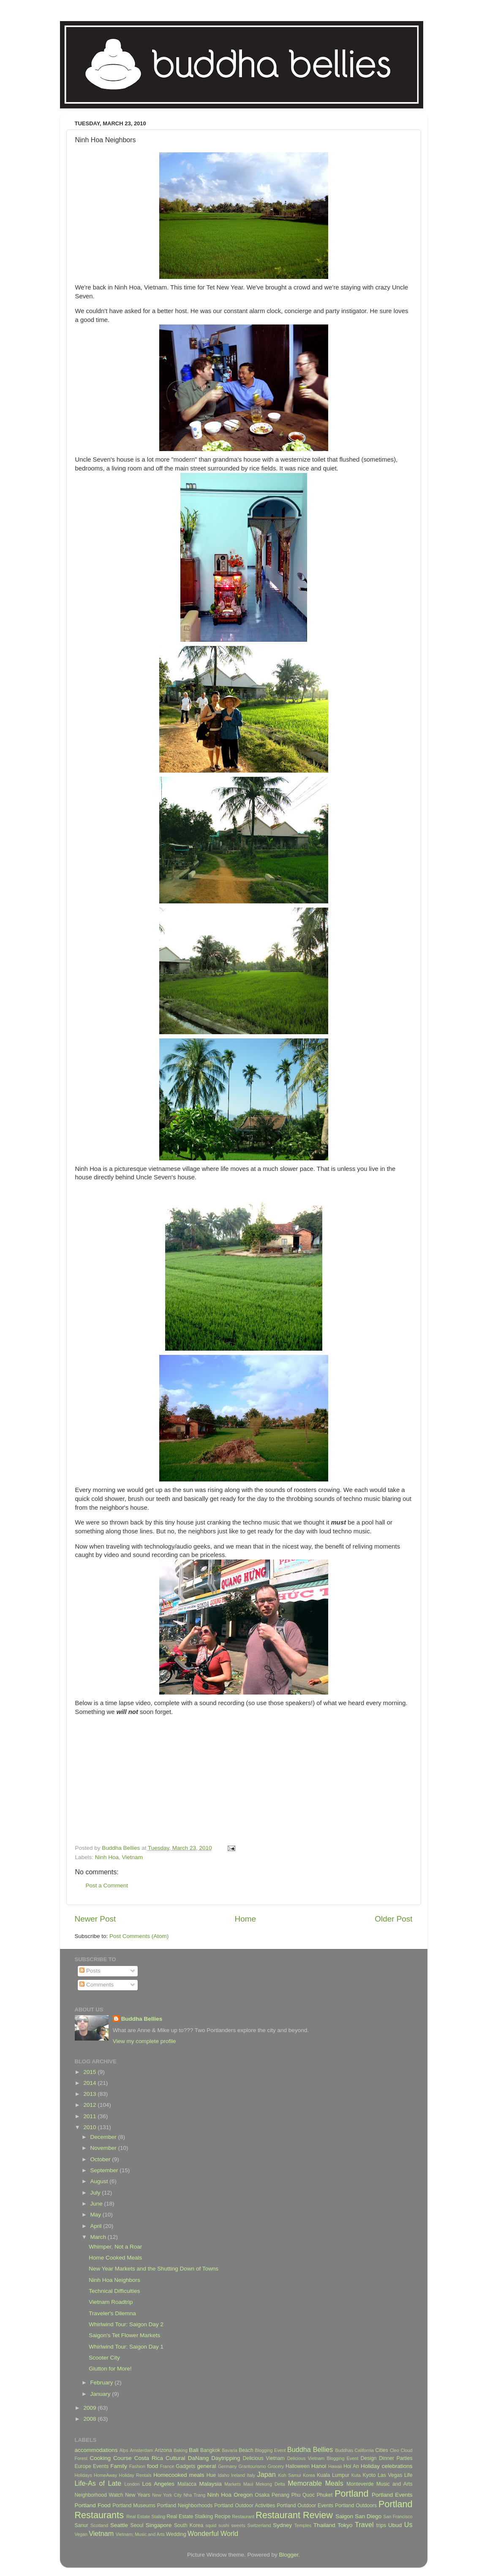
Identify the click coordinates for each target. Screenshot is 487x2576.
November (104, 2148)
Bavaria (229, 2450)
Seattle (119, 2525)
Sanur (81, 2525)
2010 (90, 2127)
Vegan (81, 2534)
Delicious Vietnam (264, 2458)
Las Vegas (390, 2475)
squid (210, 2525)
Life (408, 2475)
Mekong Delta (270, 2484)
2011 (90, 2116)
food (152, 2466)
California (364, 2450)
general (206, 2466)
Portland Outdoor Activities (244, 2505)
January (101, 2394)
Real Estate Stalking (190, 2516)
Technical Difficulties (114, 2291)
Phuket (325, 2495)
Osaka (262, 2495)
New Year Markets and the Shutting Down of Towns (153, 2268)
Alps (124, 2450)
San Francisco (397, 2516)
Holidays (83, 2475)
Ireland (238, 2475)
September (105, 2170)
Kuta (356, 2475)
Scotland (99, 2525)
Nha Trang (194, 2495)
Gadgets (185, 2466)
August (100, 2181)
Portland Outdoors (356, 2505)
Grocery (276, 2466)
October (101, 2159)
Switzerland (259, 2525)
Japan (266, 2474)
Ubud (395, 2525)
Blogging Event (270, 2450)
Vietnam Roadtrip (111, 2302)
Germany (227, 2466)
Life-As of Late (98, 2483)
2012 (90, 2105)
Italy (251, 2475)
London (131, 2484)
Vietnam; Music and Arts (140, 2534)
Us (408, 2524)
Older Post (393, 1918)
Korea (309, 2475)
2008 (90, 2419)
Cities (381, 2450)
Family (118, 2466)
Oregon (243, 2495)
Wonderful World (213, 2533)
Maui (248, 2484)
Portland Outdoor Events (305, 2505)
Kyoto (368, 2475)
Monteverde (359, 2484)
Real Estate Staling (145, 2516)
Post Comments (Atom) (139, 1936)
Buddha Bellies (142, 2019)
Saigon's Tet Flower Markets (124, 2335)
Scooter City (104, 2357)
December (104, 2137)
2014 (90, 2083)
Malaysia (210, 2484)
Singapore (159, 2525)
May (96, 2214)
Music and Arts (394, 2484)
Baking (181, 2450)
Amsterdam (141, 2450)
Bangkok (210, 2450)
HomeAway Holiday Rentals (122, 2475)
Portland (351, 2493)
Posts (90, 1971)
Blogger (289, 2555)
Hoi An (351, 2466)
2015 (90, 2072)
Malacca (186, 2484)
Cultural (175, 2458)
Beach (246, 2450)
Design (369, 2458)
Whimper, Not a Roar (115, 2247)
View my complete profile (144, 2041)
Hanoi (318, 2466)
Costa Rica (148, 2458)
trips (381, 2525)
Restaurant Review (294, 2515)
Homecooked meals (178, 2475)
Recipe (223, 2516)
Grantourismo (252, 2466)
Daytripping (225, 2458)
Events (101, 2466)
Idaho (223, 2475)
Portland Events (392, 2495)
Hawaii (335, 2466)
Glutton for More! (110, 2368)
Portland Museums (133, 2505)
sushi (223, 2525)
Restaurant (243, 2516)
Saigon (344, 2516)
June (97, 2203)
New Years (137, 2495)
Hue (211, 2475)
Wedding (176, 2534)
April (96, 2226)
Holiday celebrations (386, 2466)
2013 (90, 2094)
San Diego (368, 2516)
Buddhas (344, 2450)
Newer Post (95, 1918)
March (99, 2237)
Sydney (282, 2525)
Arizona (163, 2450)
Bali (194, 2450)
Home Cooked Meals (115, 2257)
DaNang (198, 2458)
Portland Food (93, 2505)
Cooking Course (110, 2458)
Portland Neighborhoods (184, 2505)
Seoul (137, 2525)
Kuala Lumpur (333, 2475)
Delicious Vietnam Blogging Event (323, 2458)
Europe (83, 2466)
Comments (96, 1984)
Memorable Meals (315, 2483)
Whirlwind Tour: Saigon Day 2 (126, 2324)
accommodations (96, 2450)
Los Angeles (158, 2484)
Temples (302, 2525)
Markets (233, 2484)
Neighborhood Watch (99, 2495)
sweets (238, 2525)
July (96, 2192)
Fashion (137, 2466)
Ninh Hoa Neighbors (114, 2280)
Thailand (324, 2525)
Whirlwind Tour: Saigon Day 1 (126, 2347)
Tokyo (344, 2525)
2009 (90, 2408)
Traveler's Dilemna (112, 2313)
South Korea (188, 2525)
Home (245, 1918)
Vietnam (132, 1857)
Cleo (394, 2450)
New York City (167, 2495)
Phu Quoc (303, 2495)
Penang (280, 2495)
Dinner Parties (395, 2458)
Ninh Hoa (107, 1857)
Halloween (298, 2466)
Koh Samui (289, 2475)
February (102, 2382)
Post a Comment (107, 1885)
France (167, 2466)
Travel (364, 2524)
